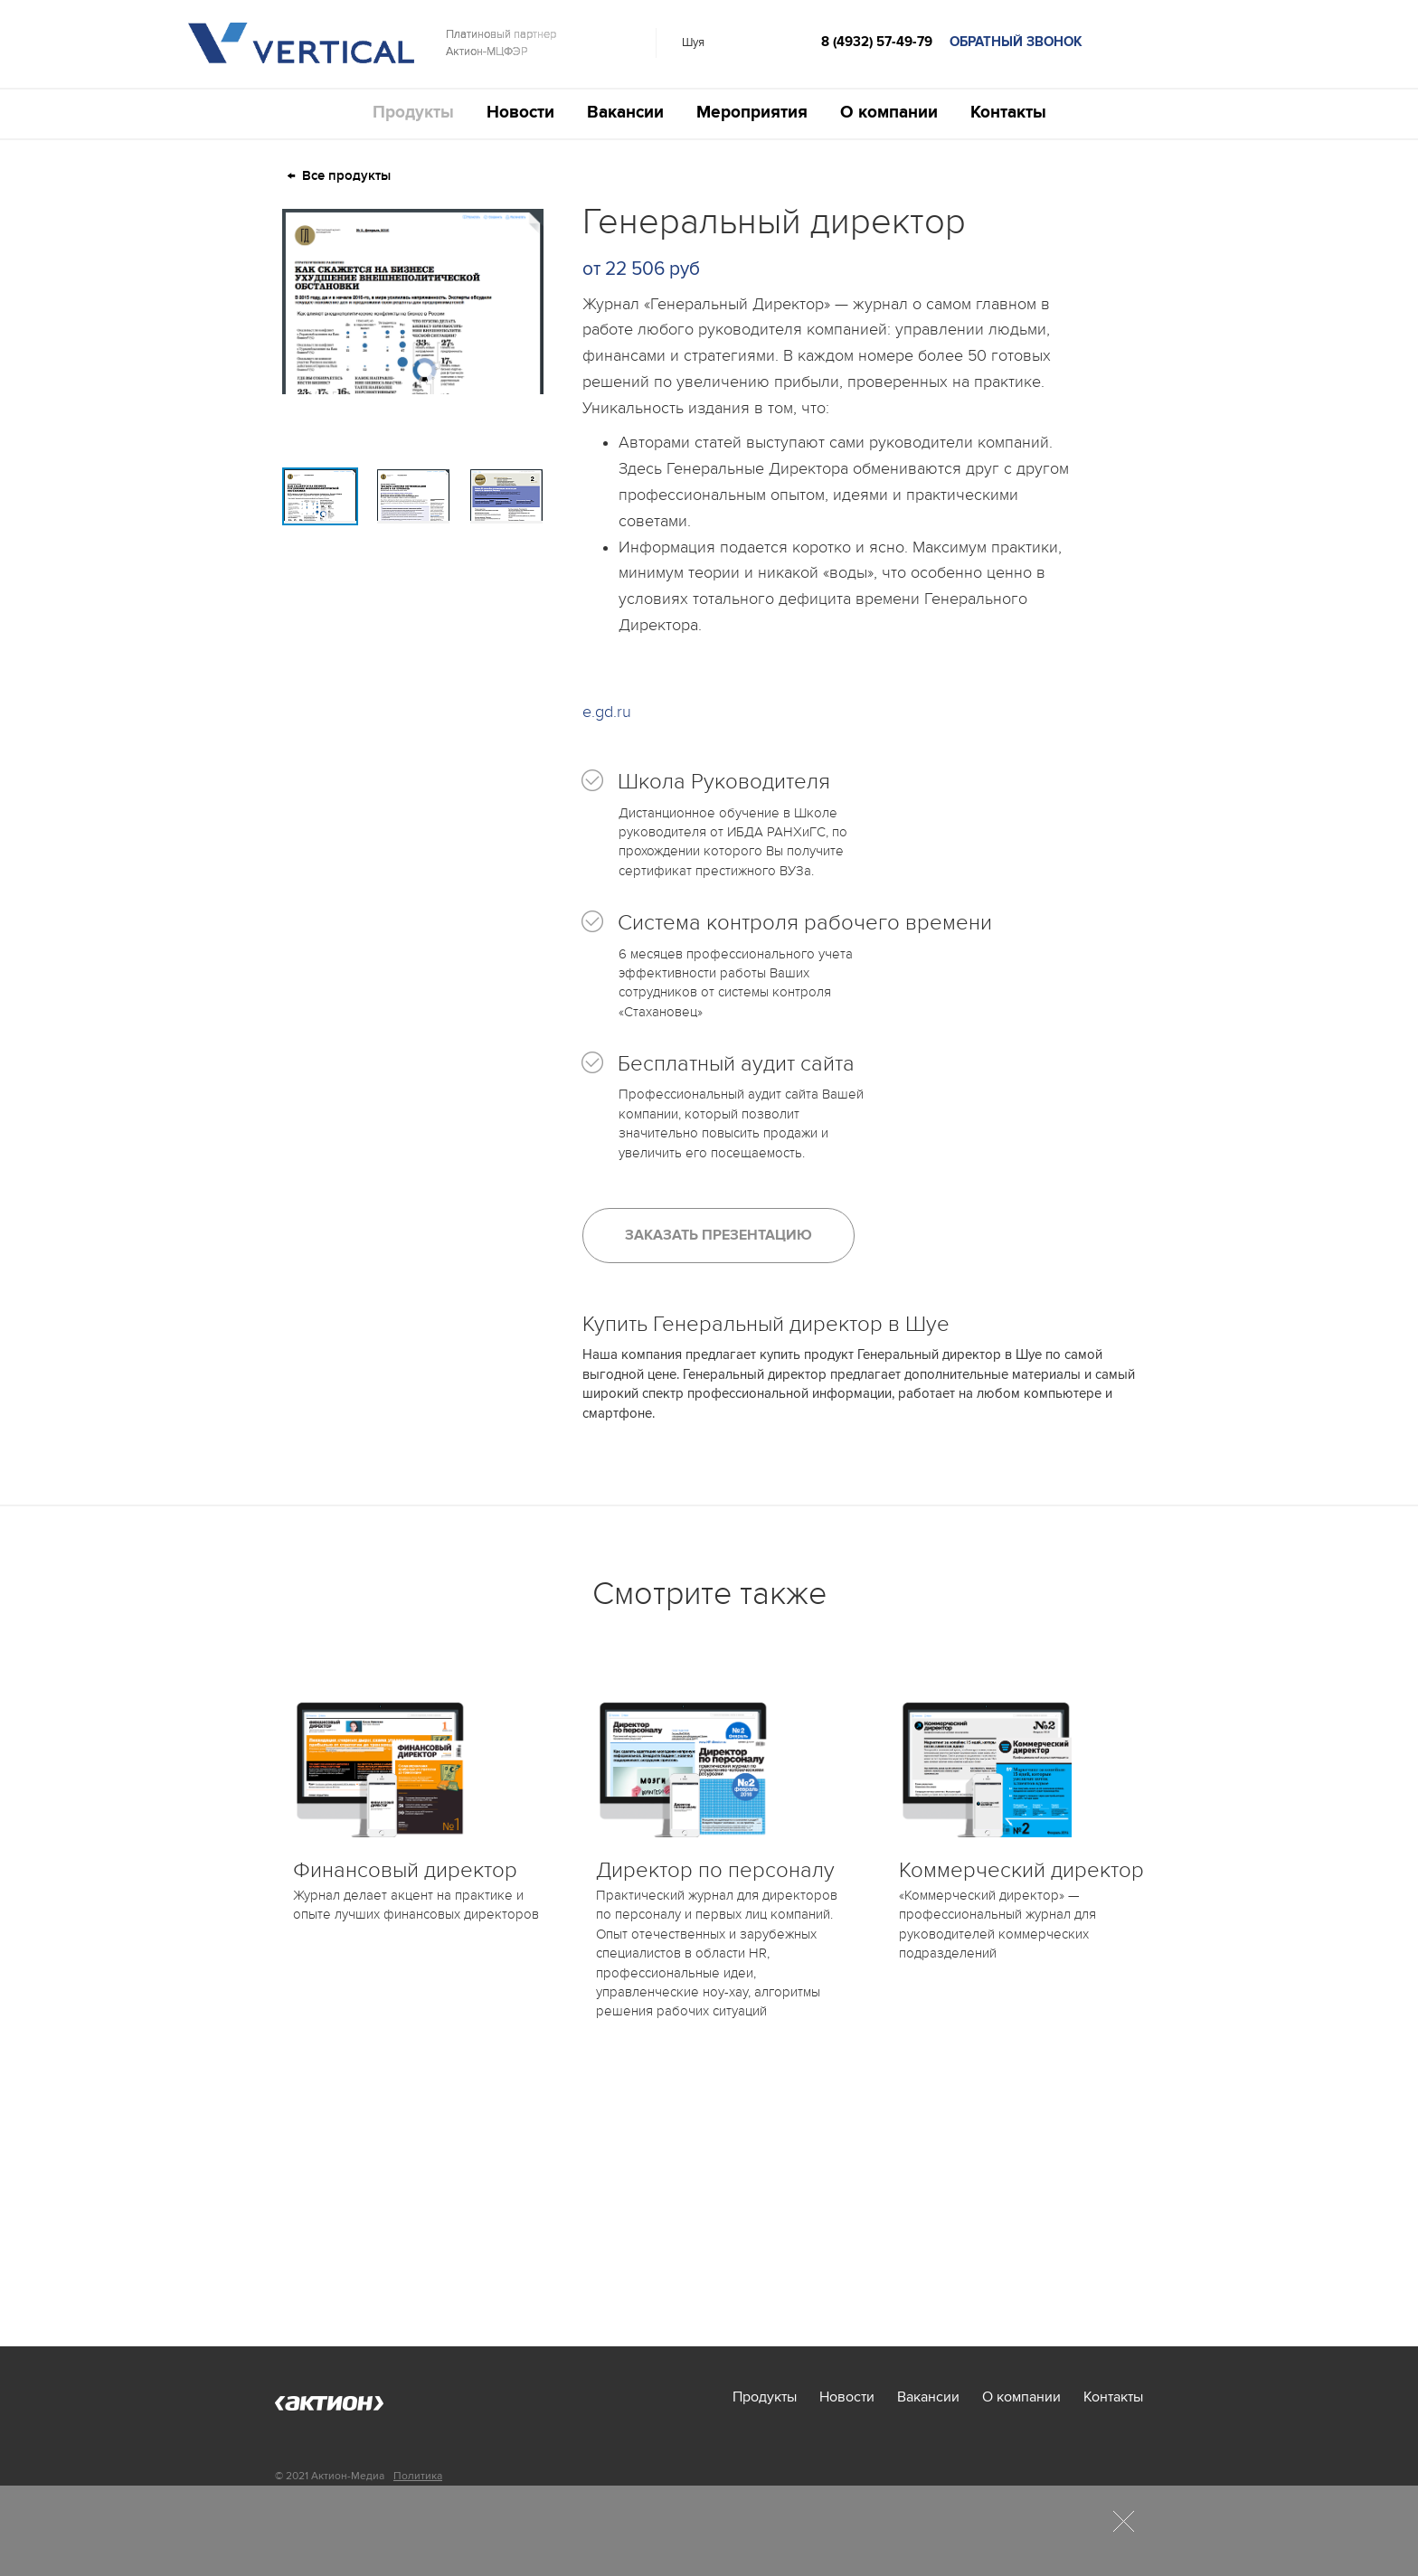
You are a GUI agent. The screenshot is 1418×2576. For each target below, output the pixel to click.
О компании (889, 112)
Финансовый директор (405, 1870)
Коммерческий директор (1021, 1870)
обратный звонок (1016, 42)
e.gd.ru (606, 712)
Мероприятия (752, 112)
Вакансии (625, 112)
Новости (520, 112)
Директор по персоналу (715, 1870)
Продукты (413, 112)
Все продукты (346, 175)
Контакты (1008, 112)
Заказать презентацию (718, 1235)
